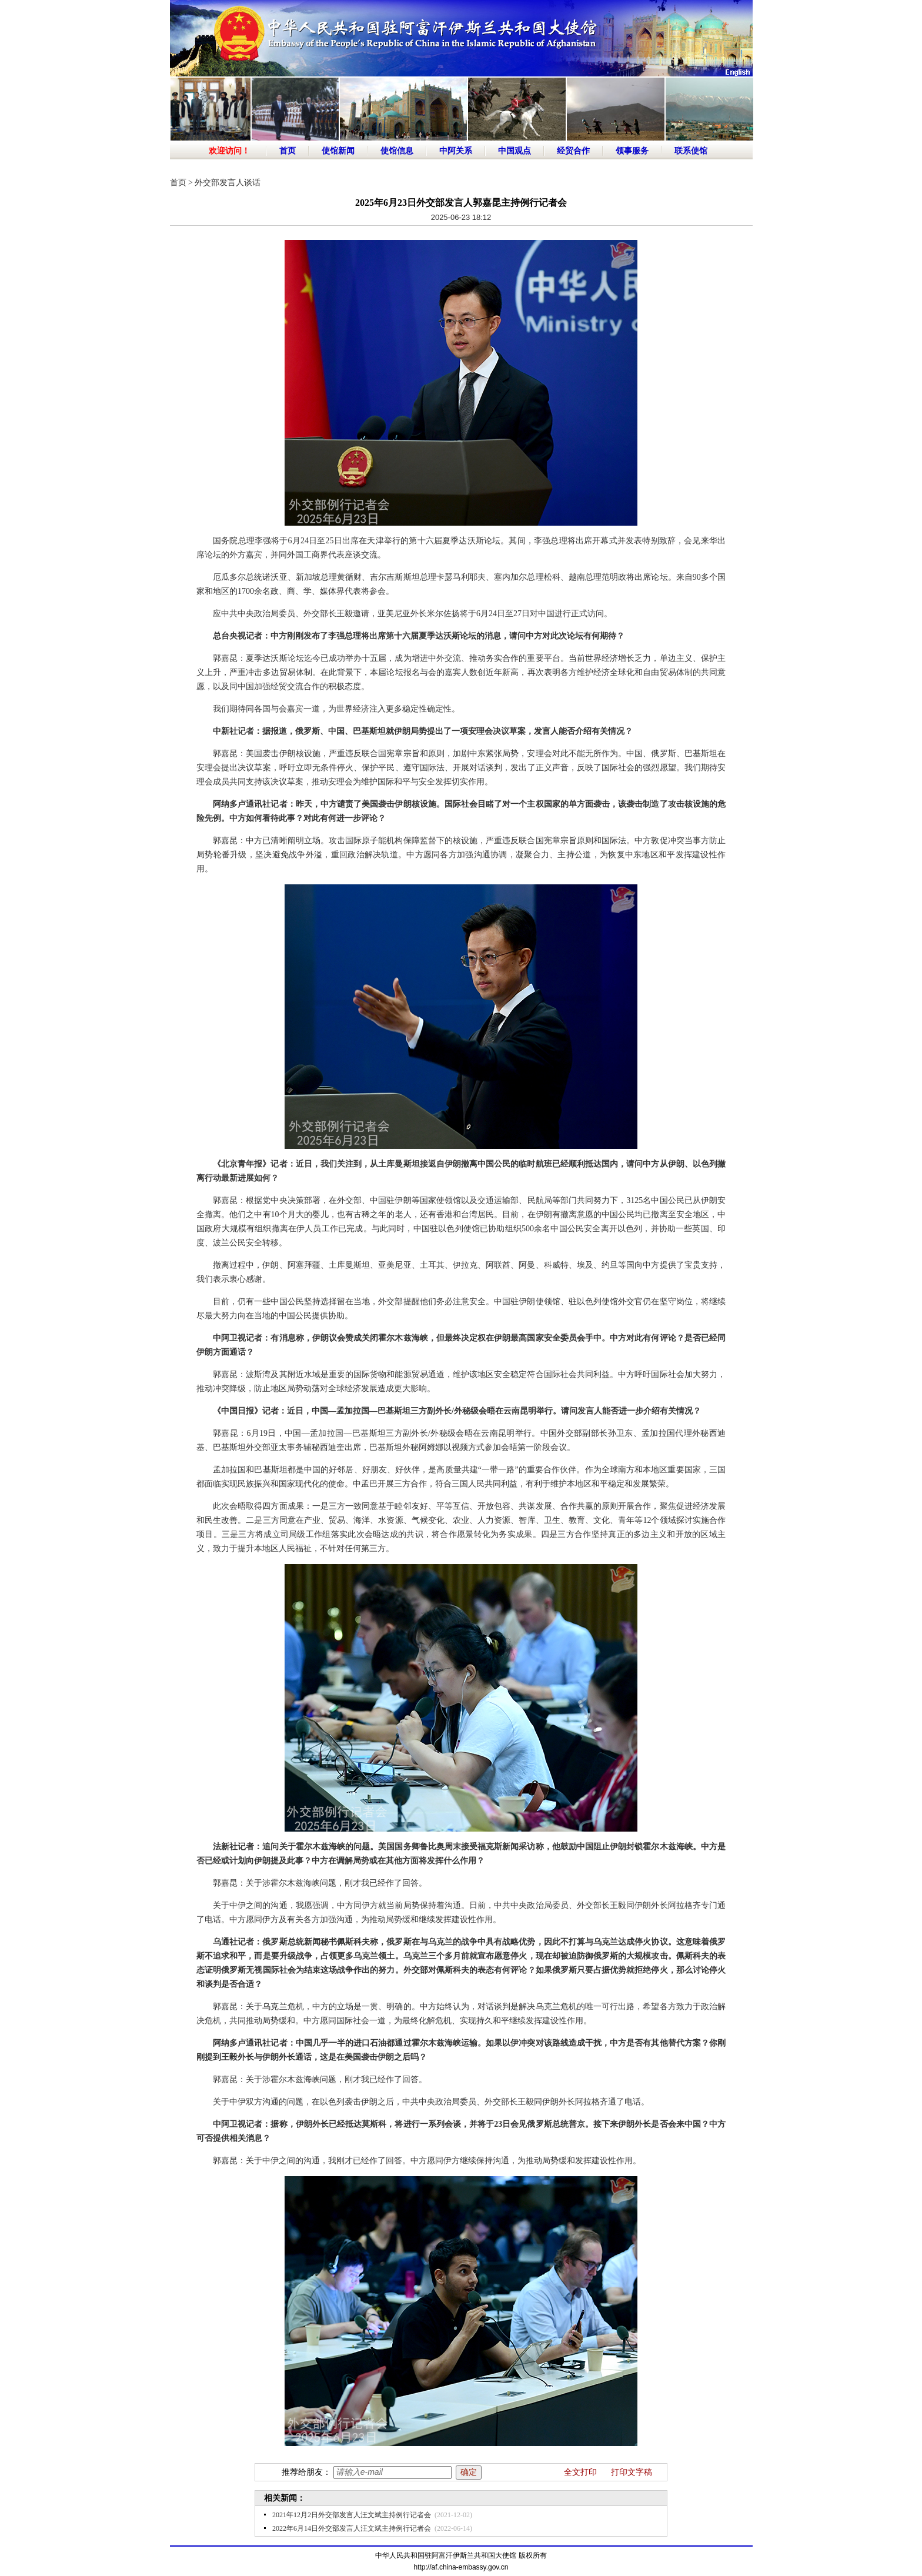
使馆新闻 (338, 150)
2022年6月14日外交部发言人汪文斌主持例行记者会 (351, 2528)
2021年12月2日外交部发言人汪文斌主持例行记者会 (351, 2515)
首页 (287, 150)
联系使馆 (690, 150)
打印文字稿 (631, 2472)
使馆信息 (396, 150)
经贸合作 (573, 150)
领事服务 (632, 150)
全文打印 (580, 2472)
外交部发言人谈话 (227, 182)
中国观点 (514, 150)
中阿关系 (455, 150)
